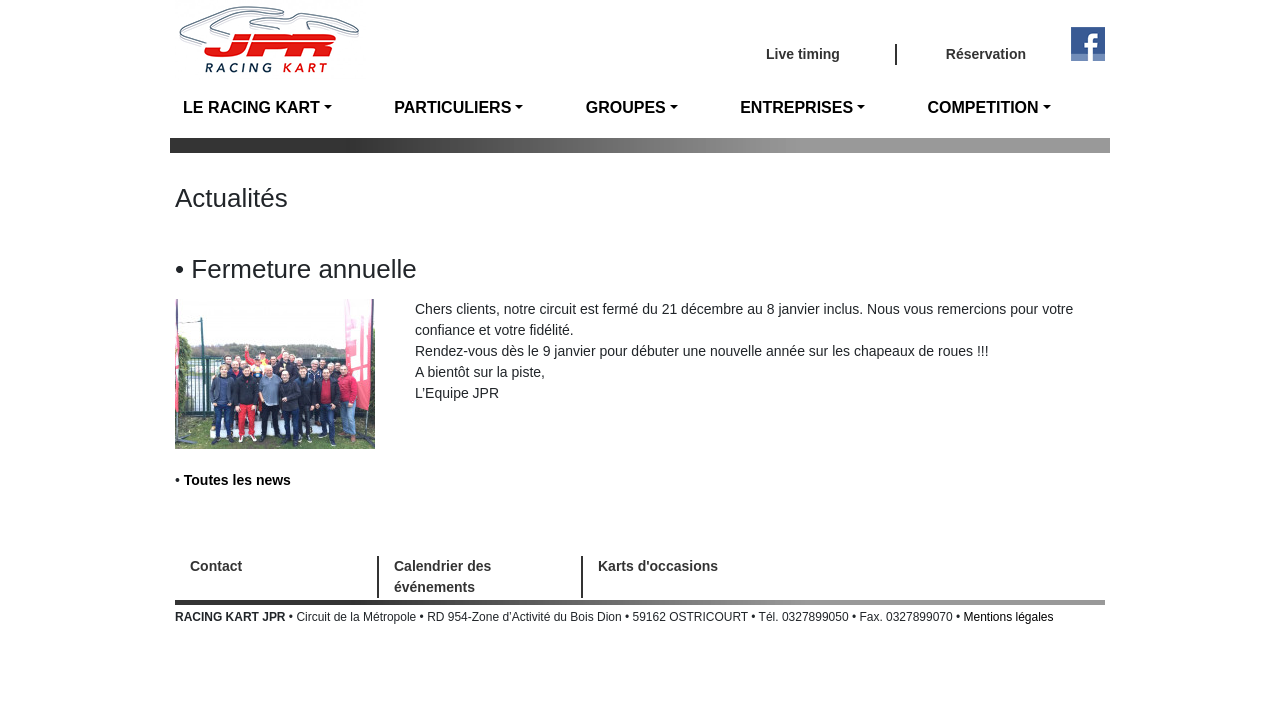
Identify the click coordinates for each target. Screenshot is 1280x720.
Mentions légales (1009, 617)
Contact (216, 566)
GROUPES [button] (626, 107)
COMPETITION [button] (983, 107)
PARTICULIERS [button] (452, 107)
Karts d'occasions (658, 566)
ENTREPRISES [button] (796, 107)
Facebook (1088, 44)
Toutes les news (237, 480)
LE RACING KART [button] (251, 107)
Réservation (986, 54)
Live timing (803, 54)
